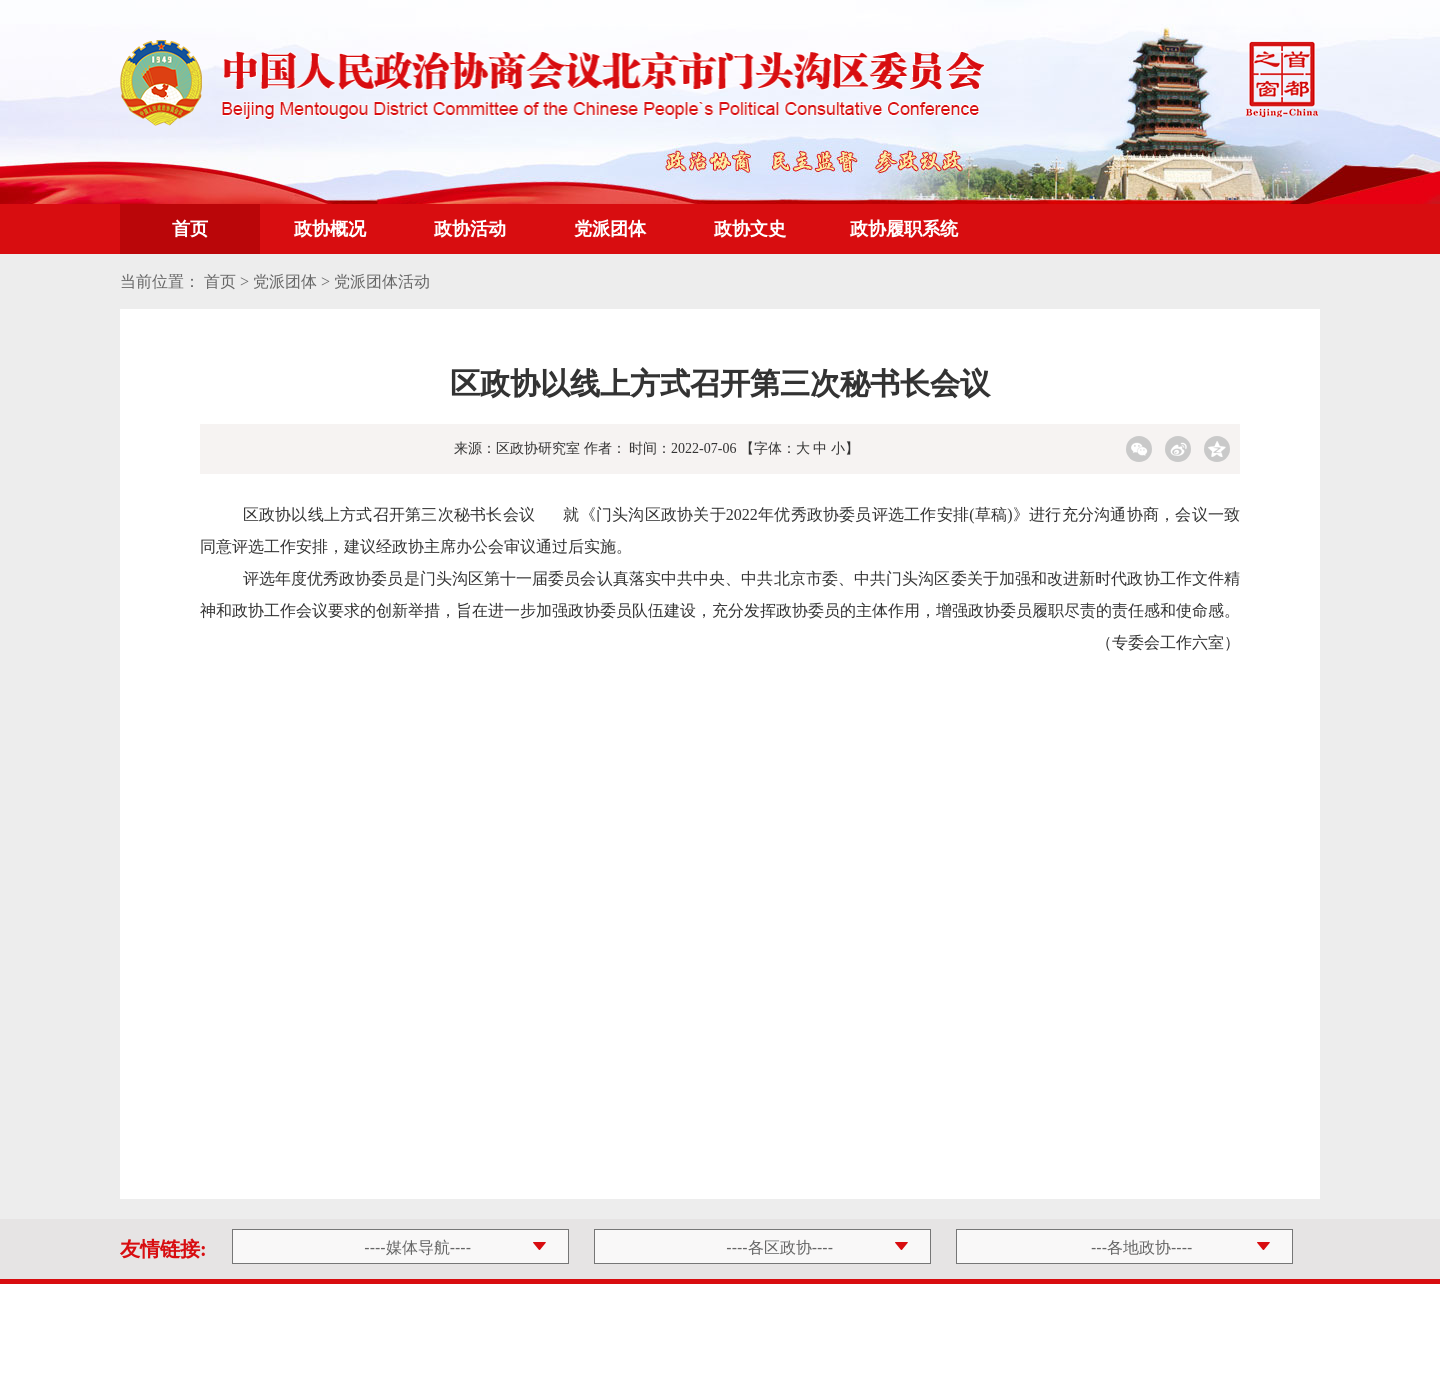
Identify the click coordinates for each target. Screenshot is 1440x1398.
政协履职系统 (904, 229)
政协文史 (750, 229)
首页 (190, 229)
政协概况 (330, 229)
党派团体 (610, 229)
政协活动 (470, 229)
